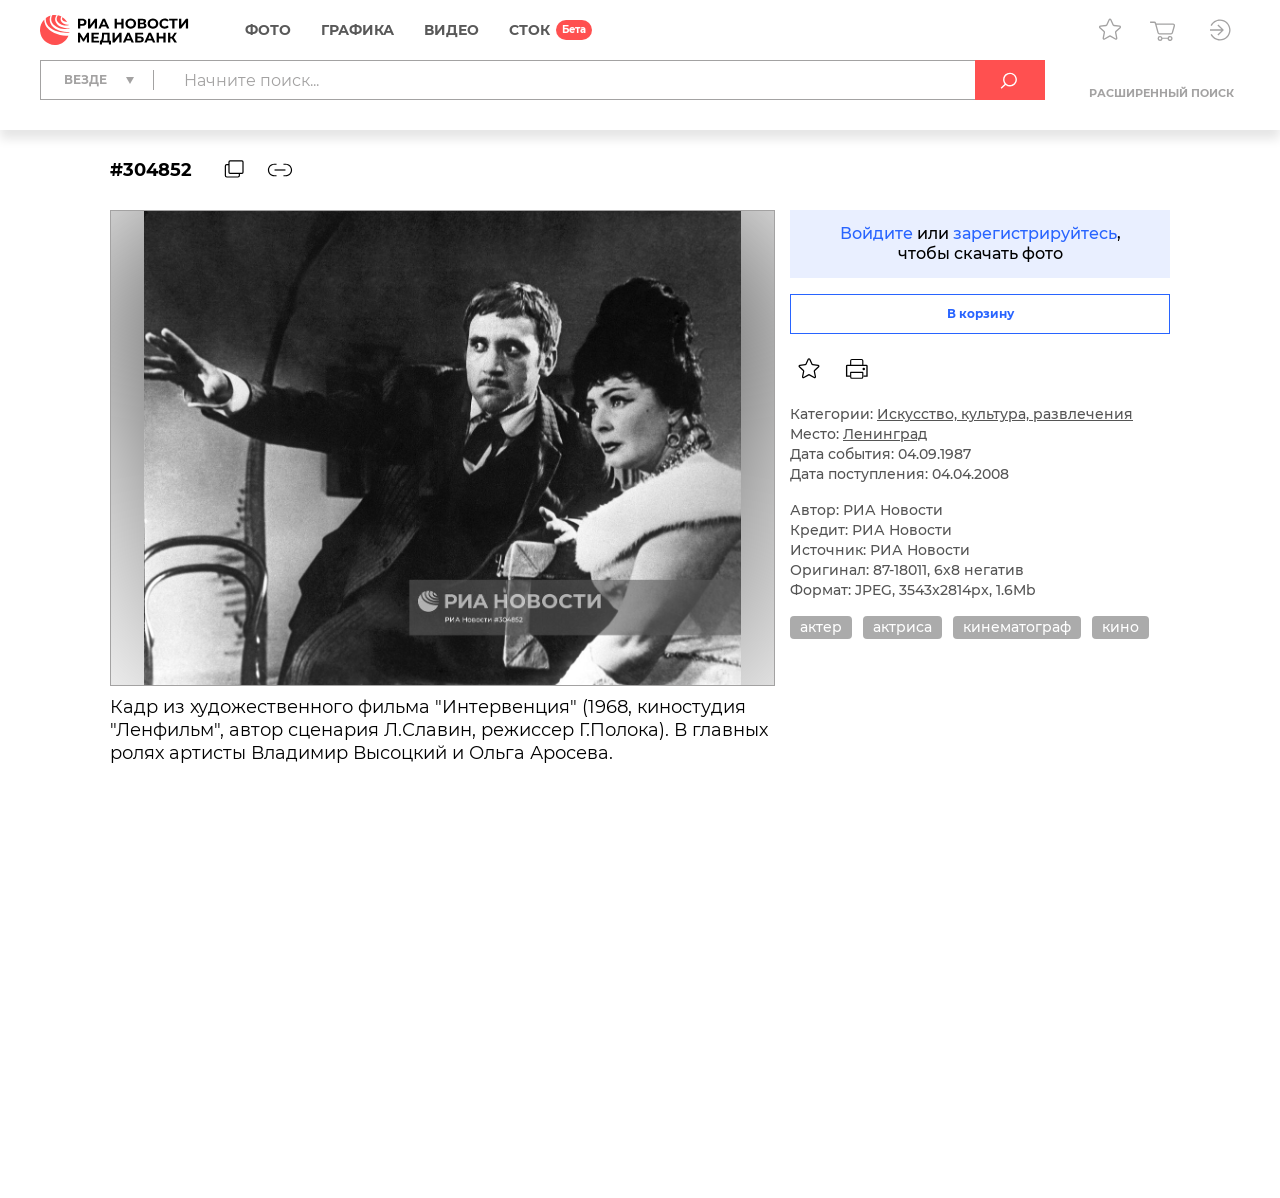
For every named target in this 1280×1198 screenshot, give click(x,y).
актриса (902, 627)
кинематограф (1017, 627)
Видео (451, 30)
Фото (268, 30)
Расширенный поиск (1161, 93)
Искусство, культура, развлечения (1005, 414)
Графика (357, 30)
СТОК (529, 30)
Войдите (876, 233)
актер (821, 627)
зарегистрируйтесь (1035, 233)
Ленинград (885, 434)
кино (1120, 627)
